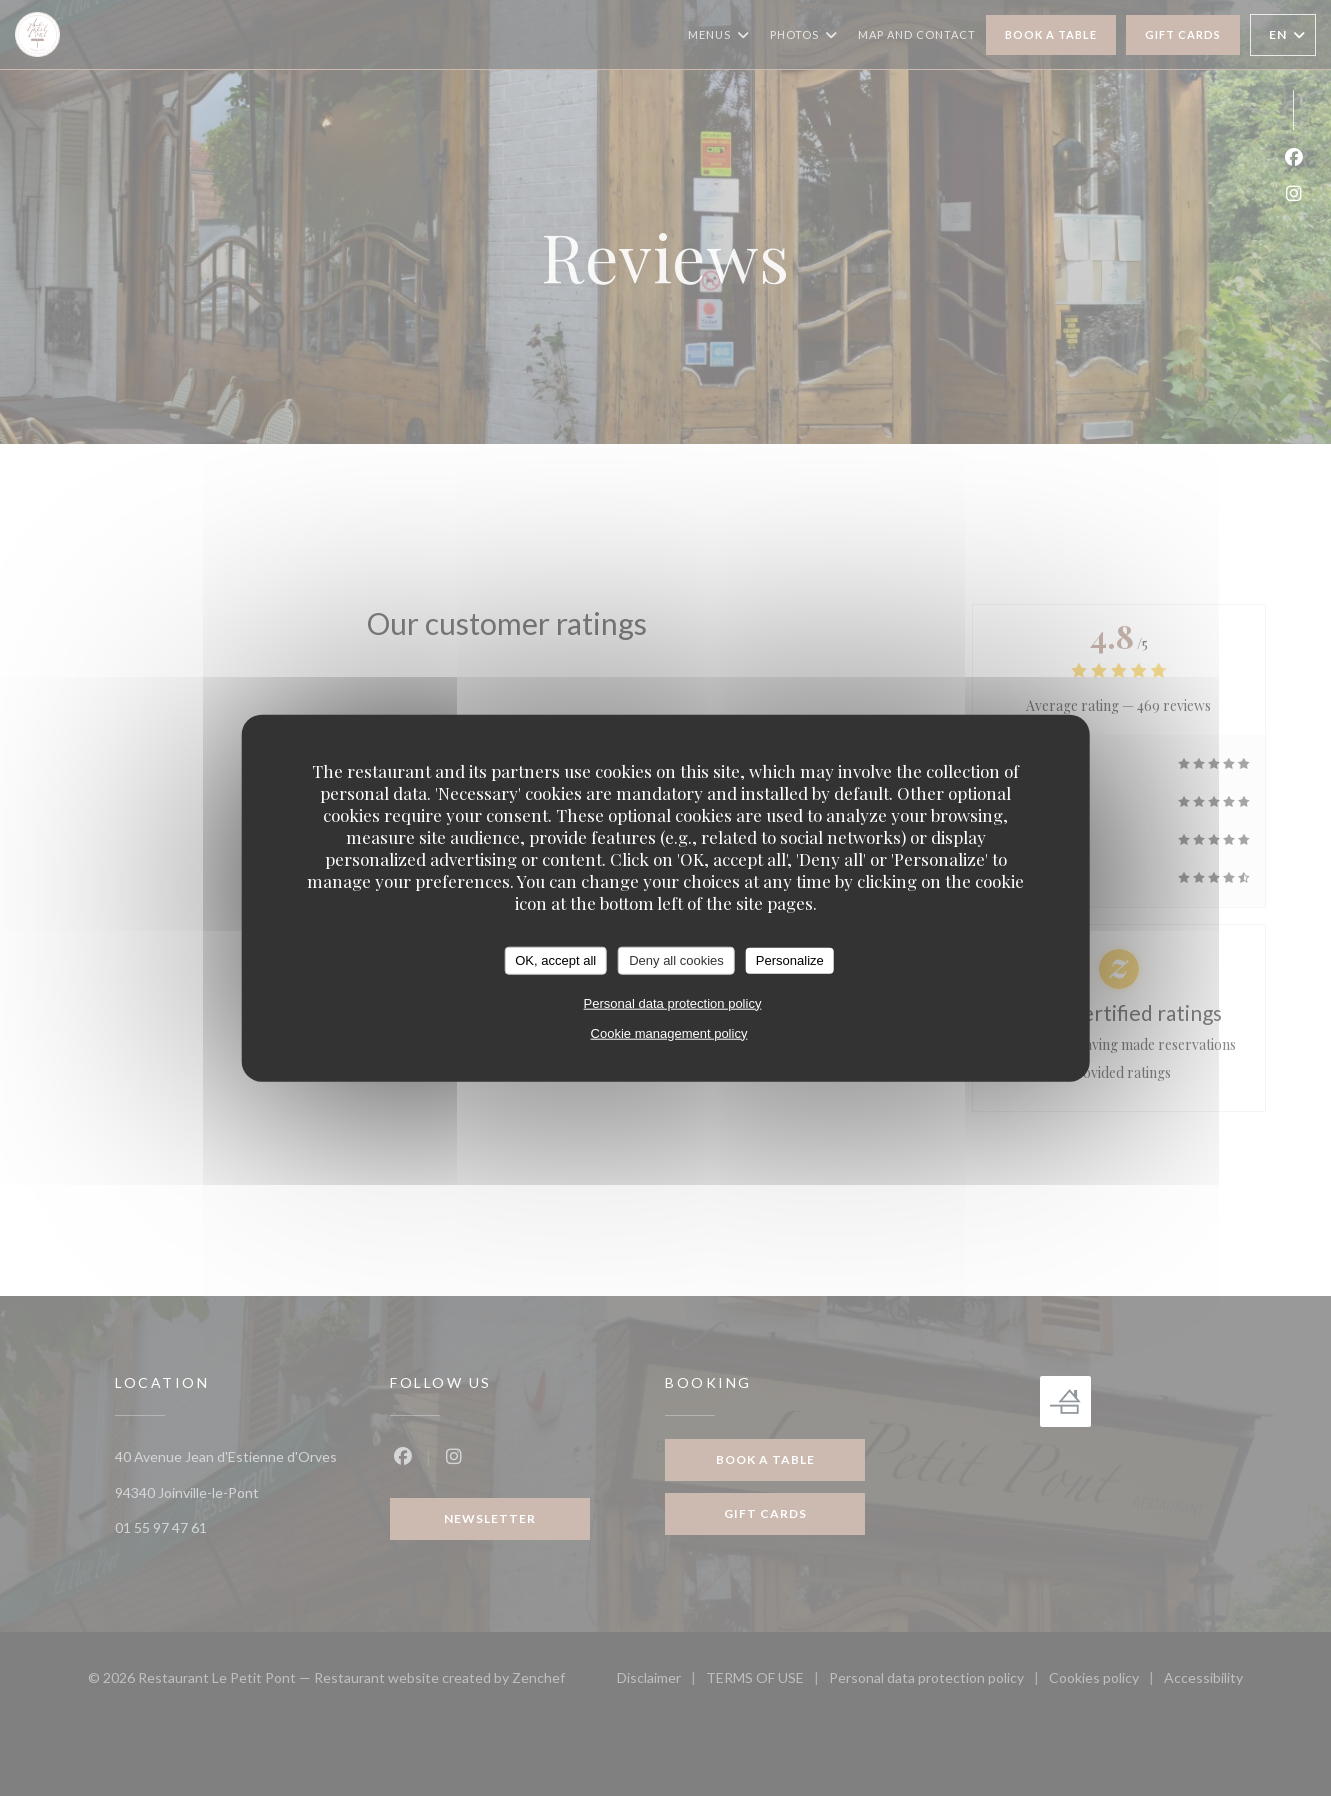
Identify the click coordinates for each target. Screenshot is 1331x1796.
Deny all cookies (676, 960)
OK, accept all (555, 960)
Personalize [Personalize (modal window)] (790, 960)
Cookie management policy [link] (669, 1032)
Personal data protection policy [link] (673, 1002)
